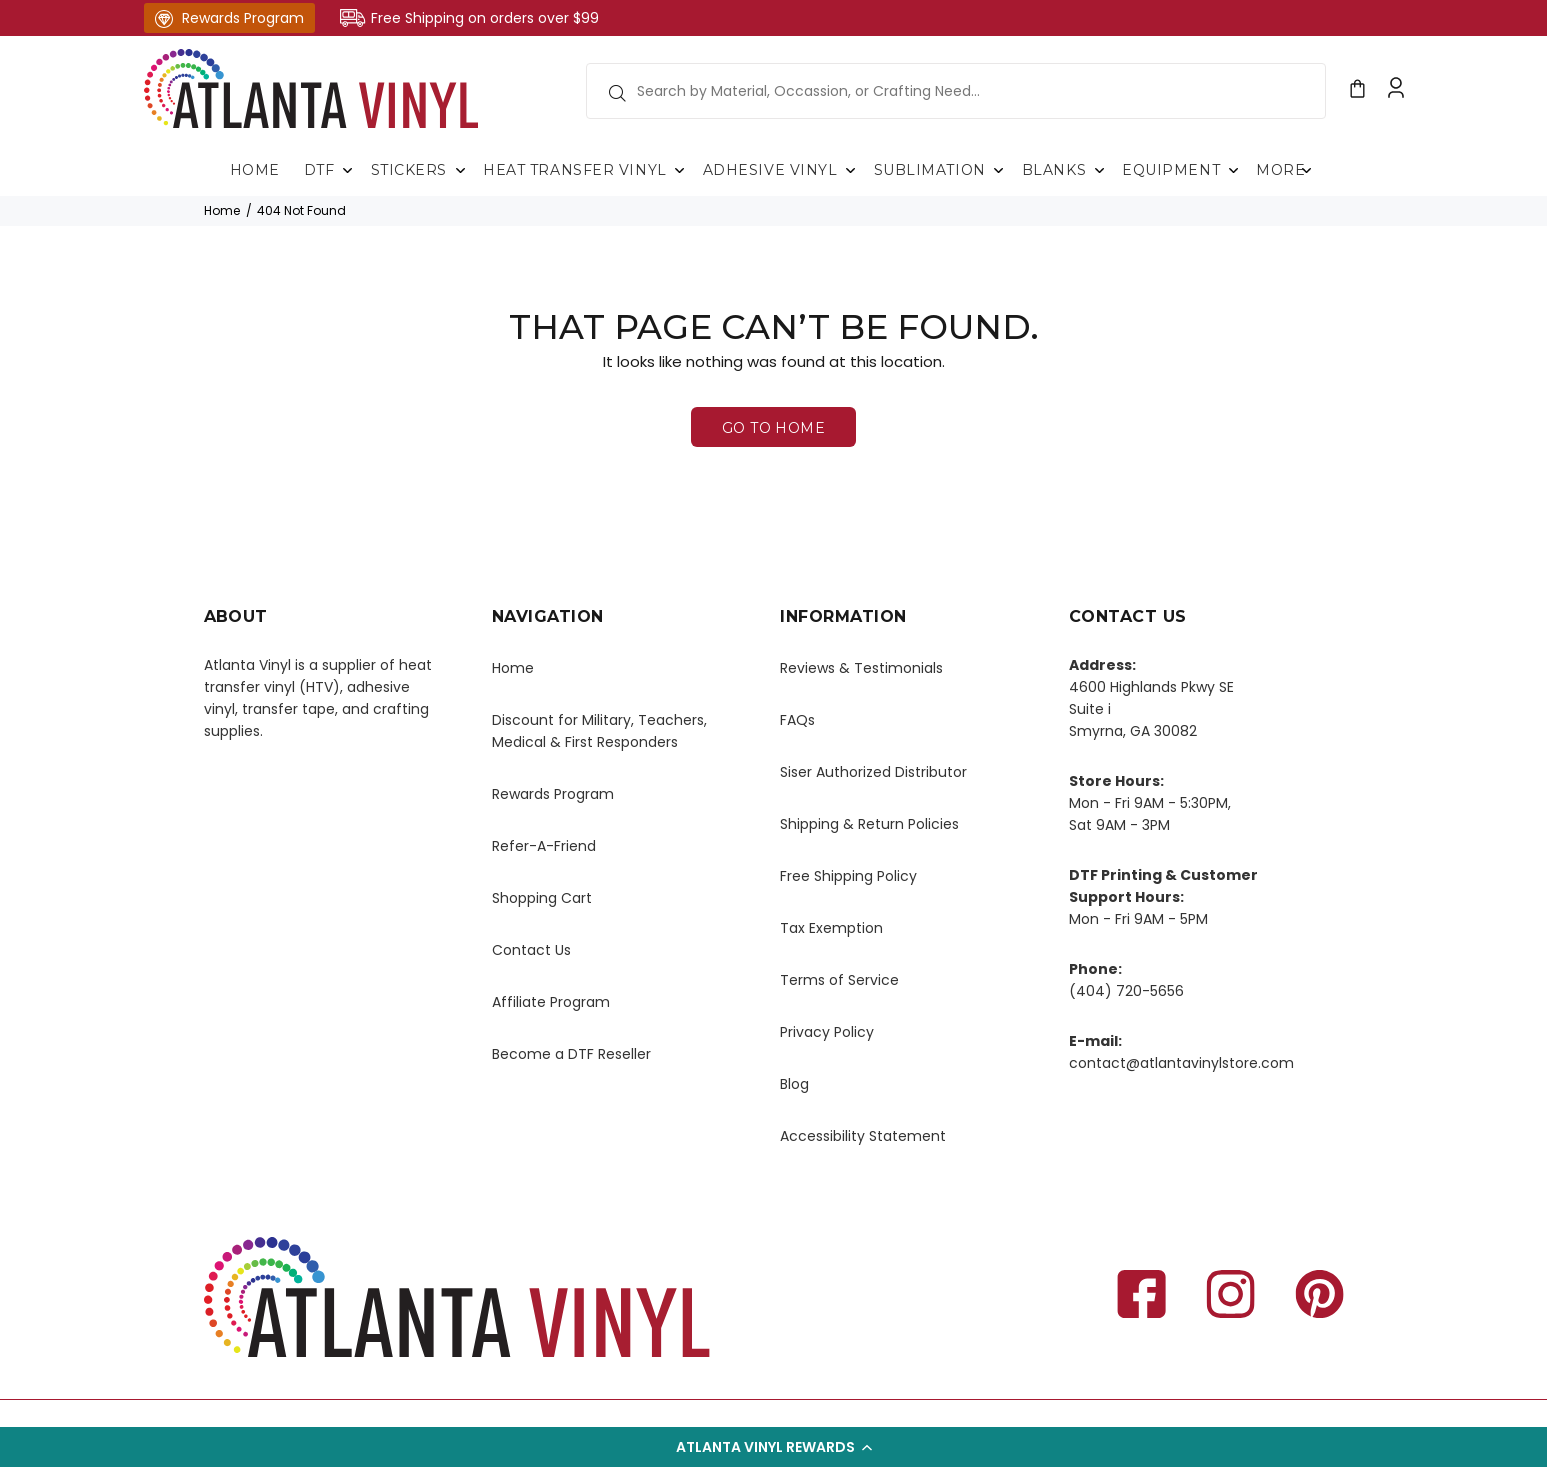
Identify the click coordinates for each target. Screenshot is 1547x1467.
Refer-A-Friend (544, 846)
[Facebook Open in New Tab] (1141, 1297)
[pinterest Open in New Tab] (1319, 1297)
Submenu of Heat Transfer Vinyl (680, 170)
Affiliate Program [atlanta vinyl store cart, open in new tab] (551, 1002)
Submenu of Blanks (1099, 170)
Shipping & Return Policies (869, 824)
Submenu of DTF (348, 170)
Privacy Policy (827, 1032)
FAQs (797, 720)
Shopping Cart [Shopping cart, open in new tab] (542, 898)
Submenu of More (1306, 170)
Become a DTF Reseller (571, 1054)
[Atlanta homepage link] (311, 88)
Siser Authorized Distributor (873, 772)
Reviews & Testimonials (861, 668)
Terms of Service (839, 980)
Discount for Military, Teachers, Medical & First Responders (599, 731)
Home (222, 210)
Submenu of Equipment (1233, 170)
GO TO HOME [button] (773, 428)
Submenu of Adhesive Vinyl (851, 170)
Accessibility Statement (863, 1136)
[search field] (956, 91)
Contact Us (531, 950)
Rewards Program (229, 18)
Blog (794, 1084)
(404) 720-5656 (1126, 991)
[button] (773, 1447)
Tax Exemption (831, 928)
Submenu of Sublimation (999, 170)
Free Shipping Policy (848, 876)
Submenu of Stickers (460, 170)
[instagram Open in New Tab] (1230, 1297)
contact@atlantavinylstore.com (1181, 1063)
